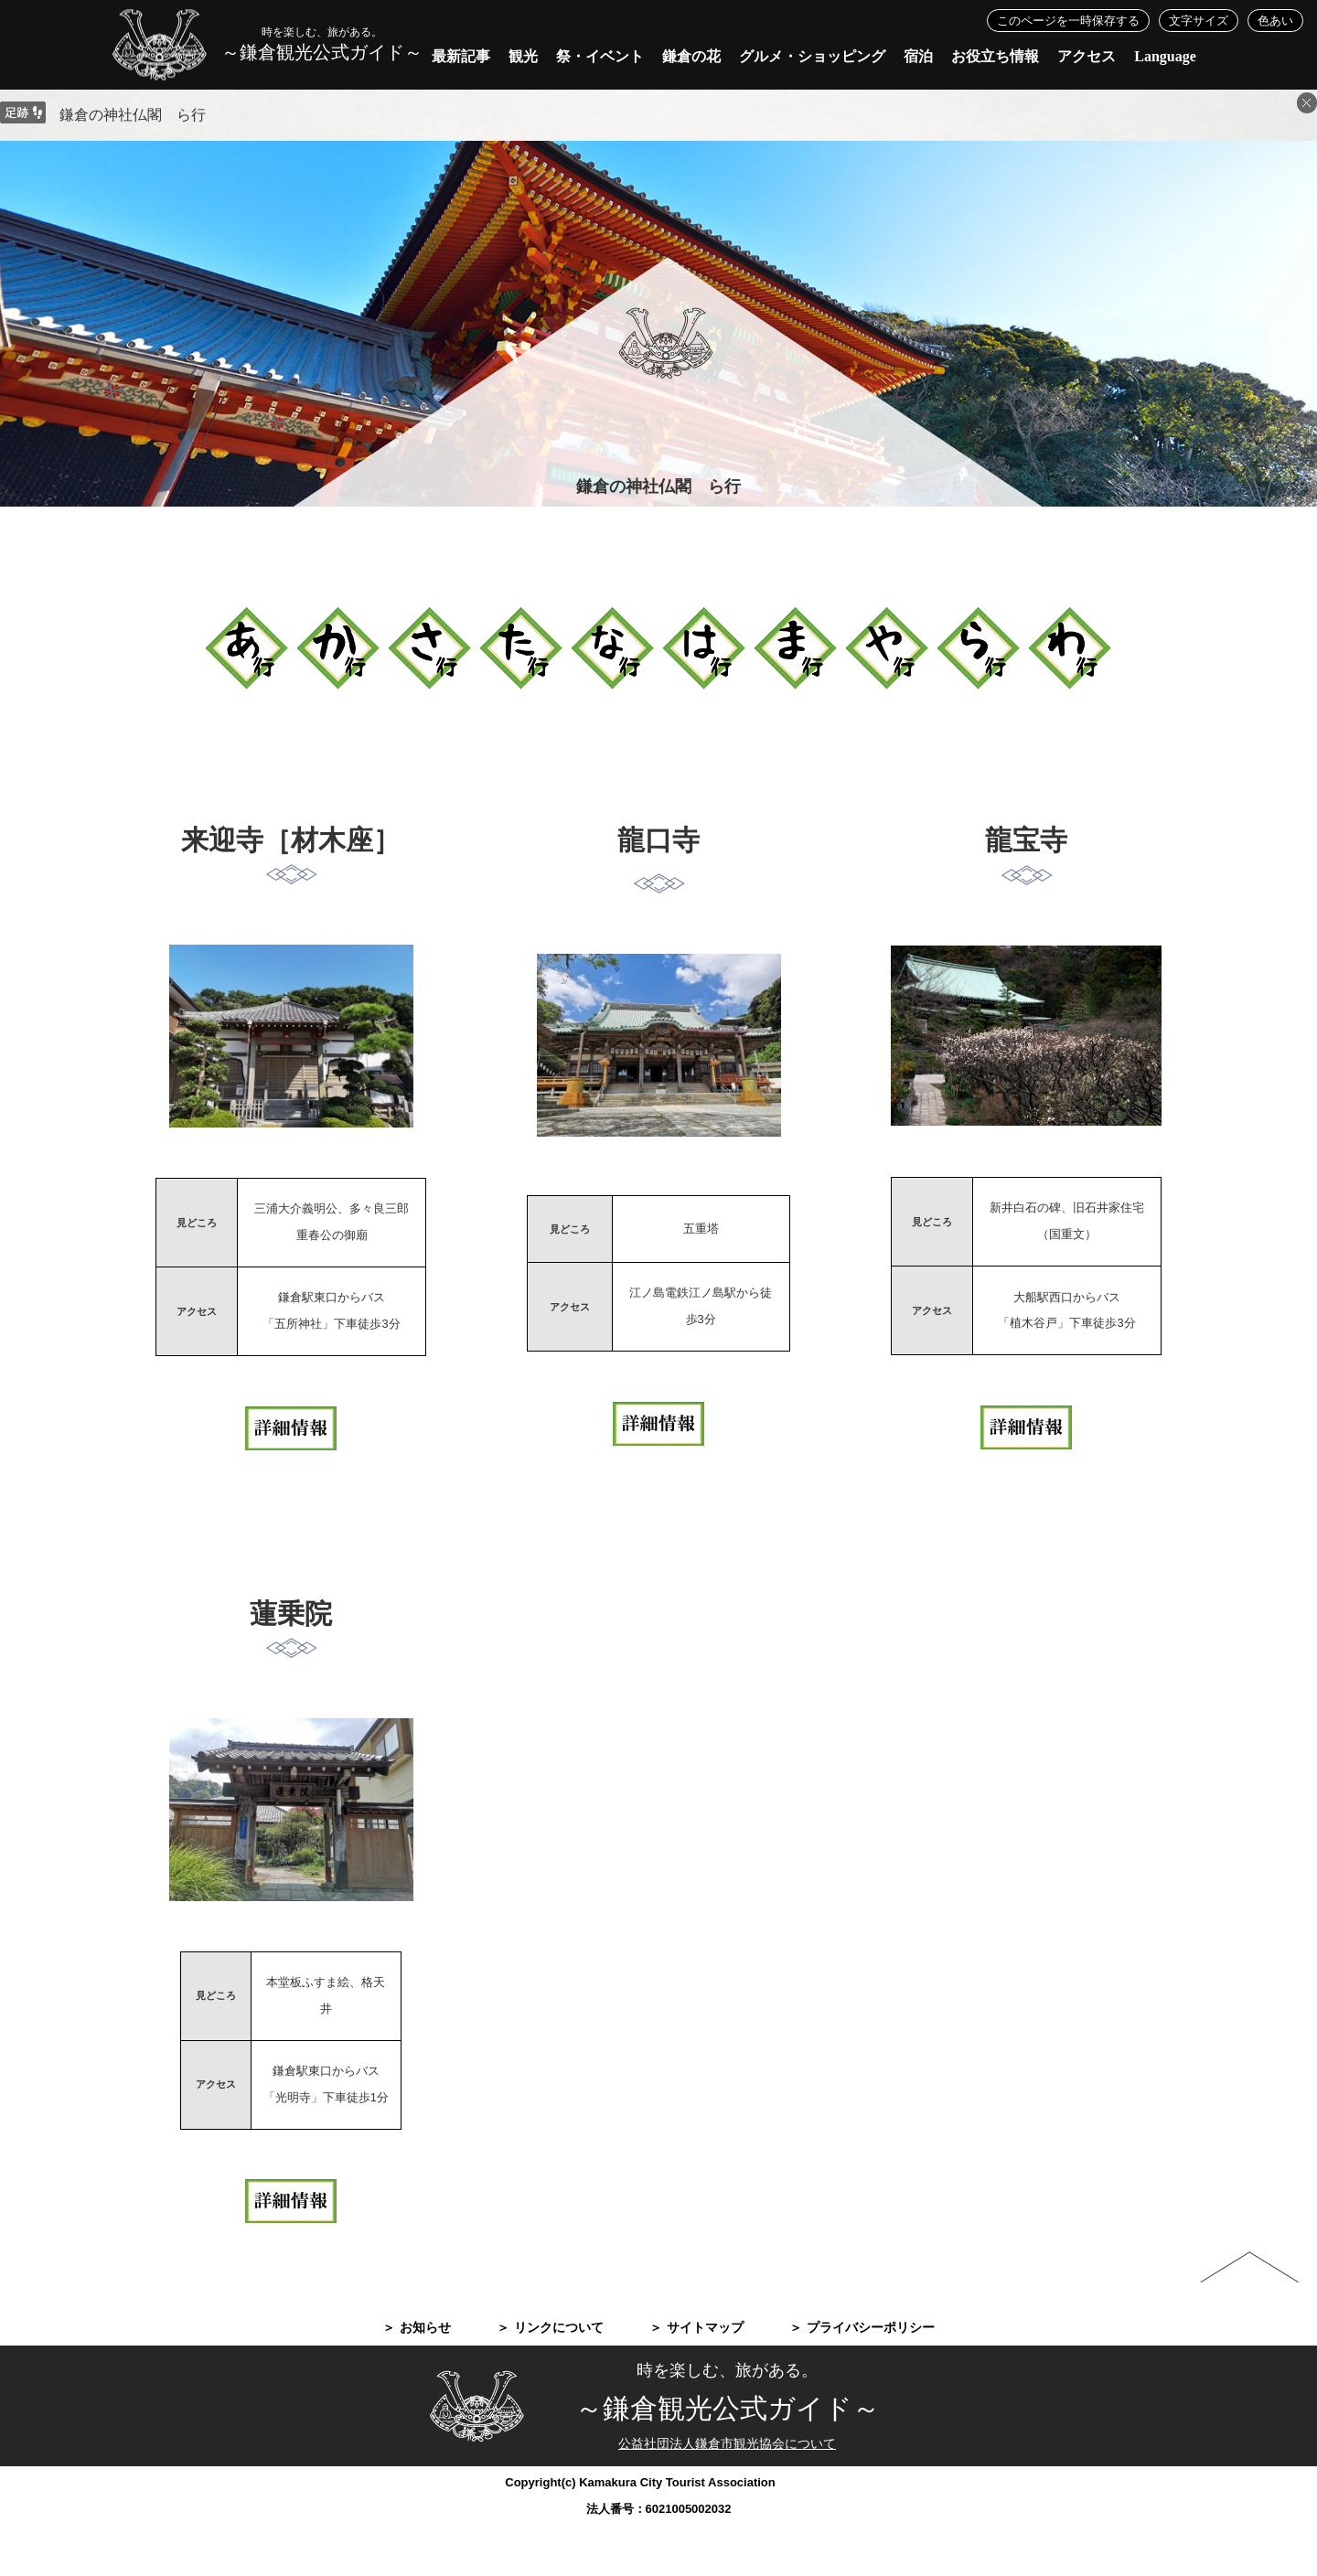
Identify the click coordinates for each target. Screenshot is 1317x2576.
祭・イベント (600, 56)
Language (1165, 56)
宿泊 (918, 56)
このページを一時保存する (1068, 20)
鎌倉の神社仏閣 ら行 (132, 115)
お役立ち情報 (995, 56)
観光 (523, 56)
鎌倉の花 (691, 56)
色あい (1275, 20)
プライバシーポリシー (871, 2328)
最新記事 (461, 56)
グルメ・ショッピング (812, 56)
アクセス (1086, 56)
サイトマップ (705, 2328)
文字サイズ (1198, 20)
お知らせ (425, 2328)
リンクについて (559, 2328)
